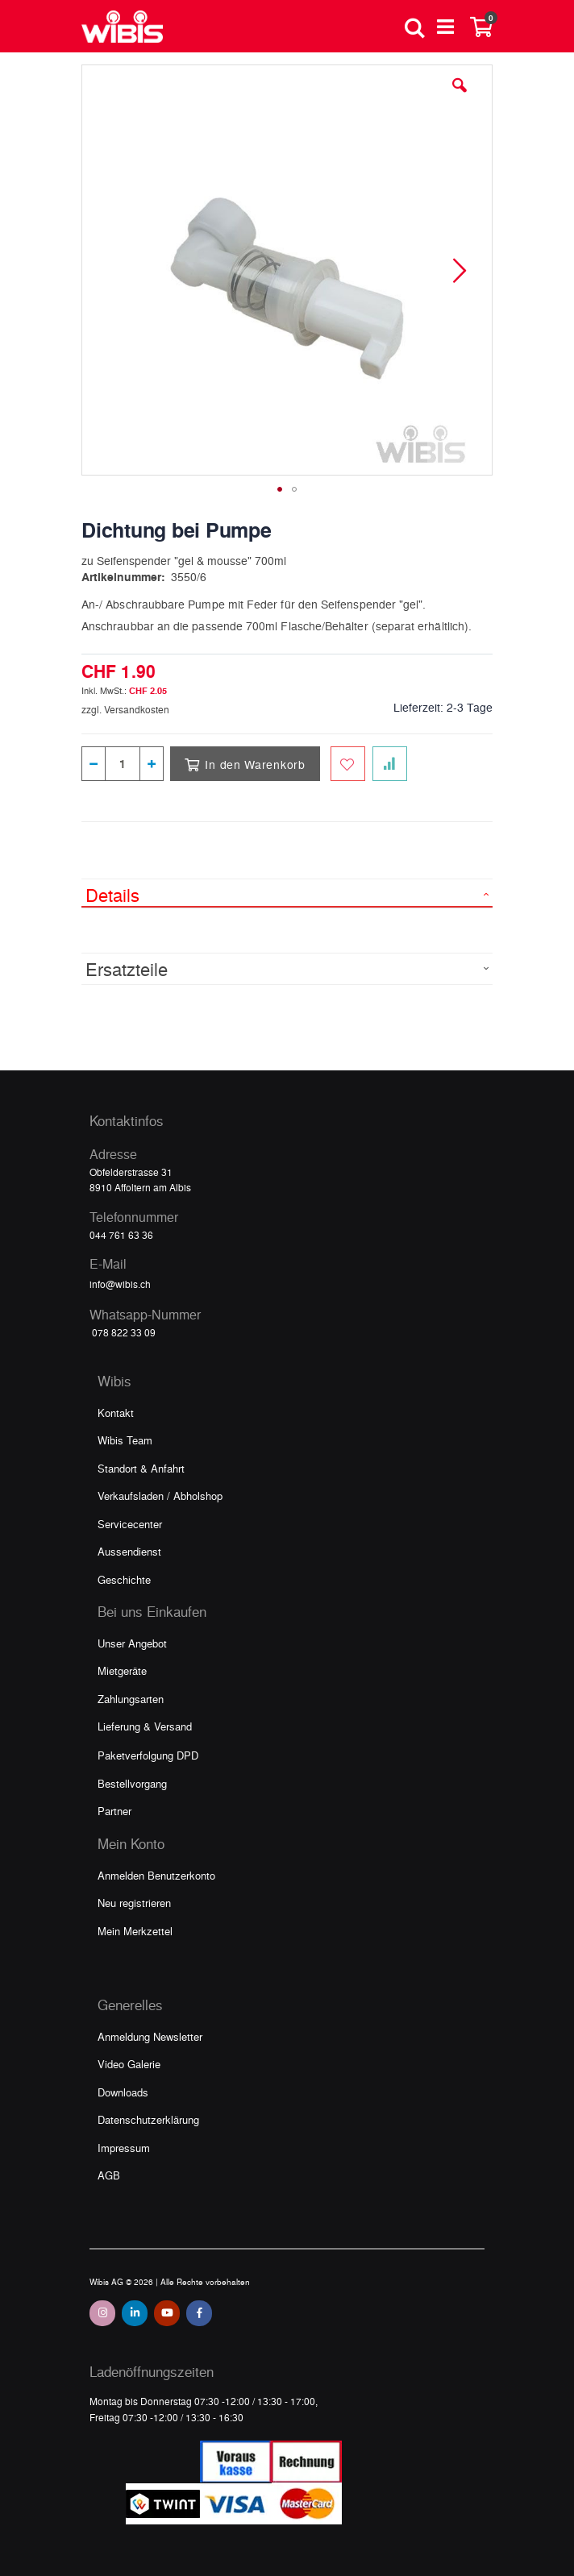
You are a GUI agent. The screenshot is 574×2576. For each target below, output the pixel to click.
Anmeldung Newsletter (150, 2036)
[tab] (287, 893)
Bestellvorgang (132, 1783)
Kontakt (116, 1412)
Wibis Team (125, 1440)
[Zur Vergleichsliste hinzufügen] (389, 763)
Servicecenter (130, 1523)
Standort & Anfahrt (141, 1468)
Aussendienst (129, 1551)
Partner (114, 1810)
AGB (109, 2175)
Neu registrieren (134, 1902)
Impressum (124, 2147)
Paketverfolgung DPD (148, 1755)
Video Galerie (129, 2063)
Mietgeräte (122, 1670)
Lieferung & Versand (145, 1726)
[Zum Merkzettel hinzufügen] (348, 763)
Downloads (123, 2092)
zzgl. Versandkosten (125, 709)
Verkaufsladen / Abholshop (160, 1495)
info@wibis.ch (120, 1284)
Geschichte (124, 1579)
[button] (459, 97)
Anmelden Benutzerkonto (156, 1875)
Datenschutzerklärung (148, 2119)
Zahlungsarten (131, 1698)
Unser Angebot (132, 1643)
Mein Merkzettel (135, 1930)
